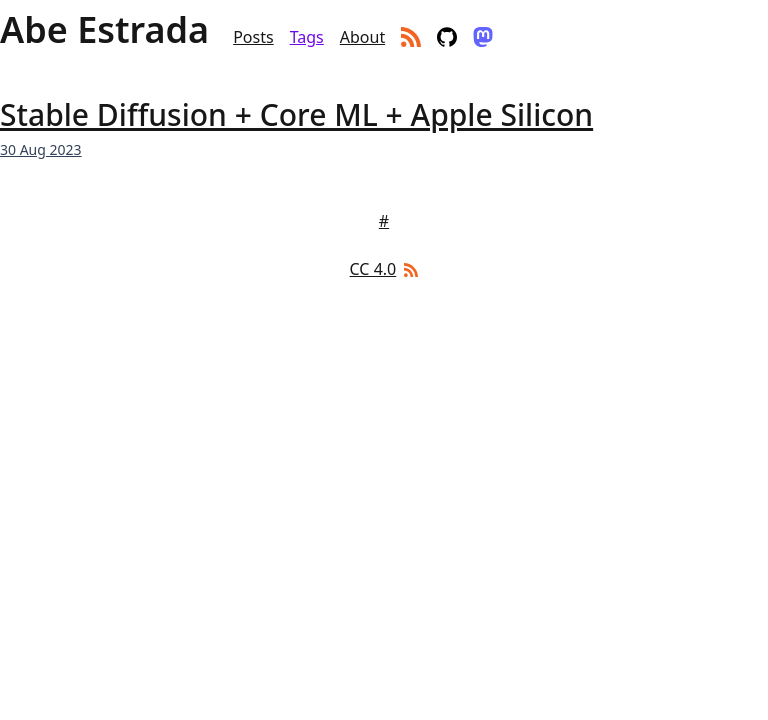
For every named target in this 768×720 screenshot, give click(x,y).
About (362, 37)
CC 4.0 (373, 269)
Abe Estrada (104, 30)
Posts (253, 37)
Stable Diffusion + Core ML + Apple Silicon (296, 114)
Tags (307, 37)
